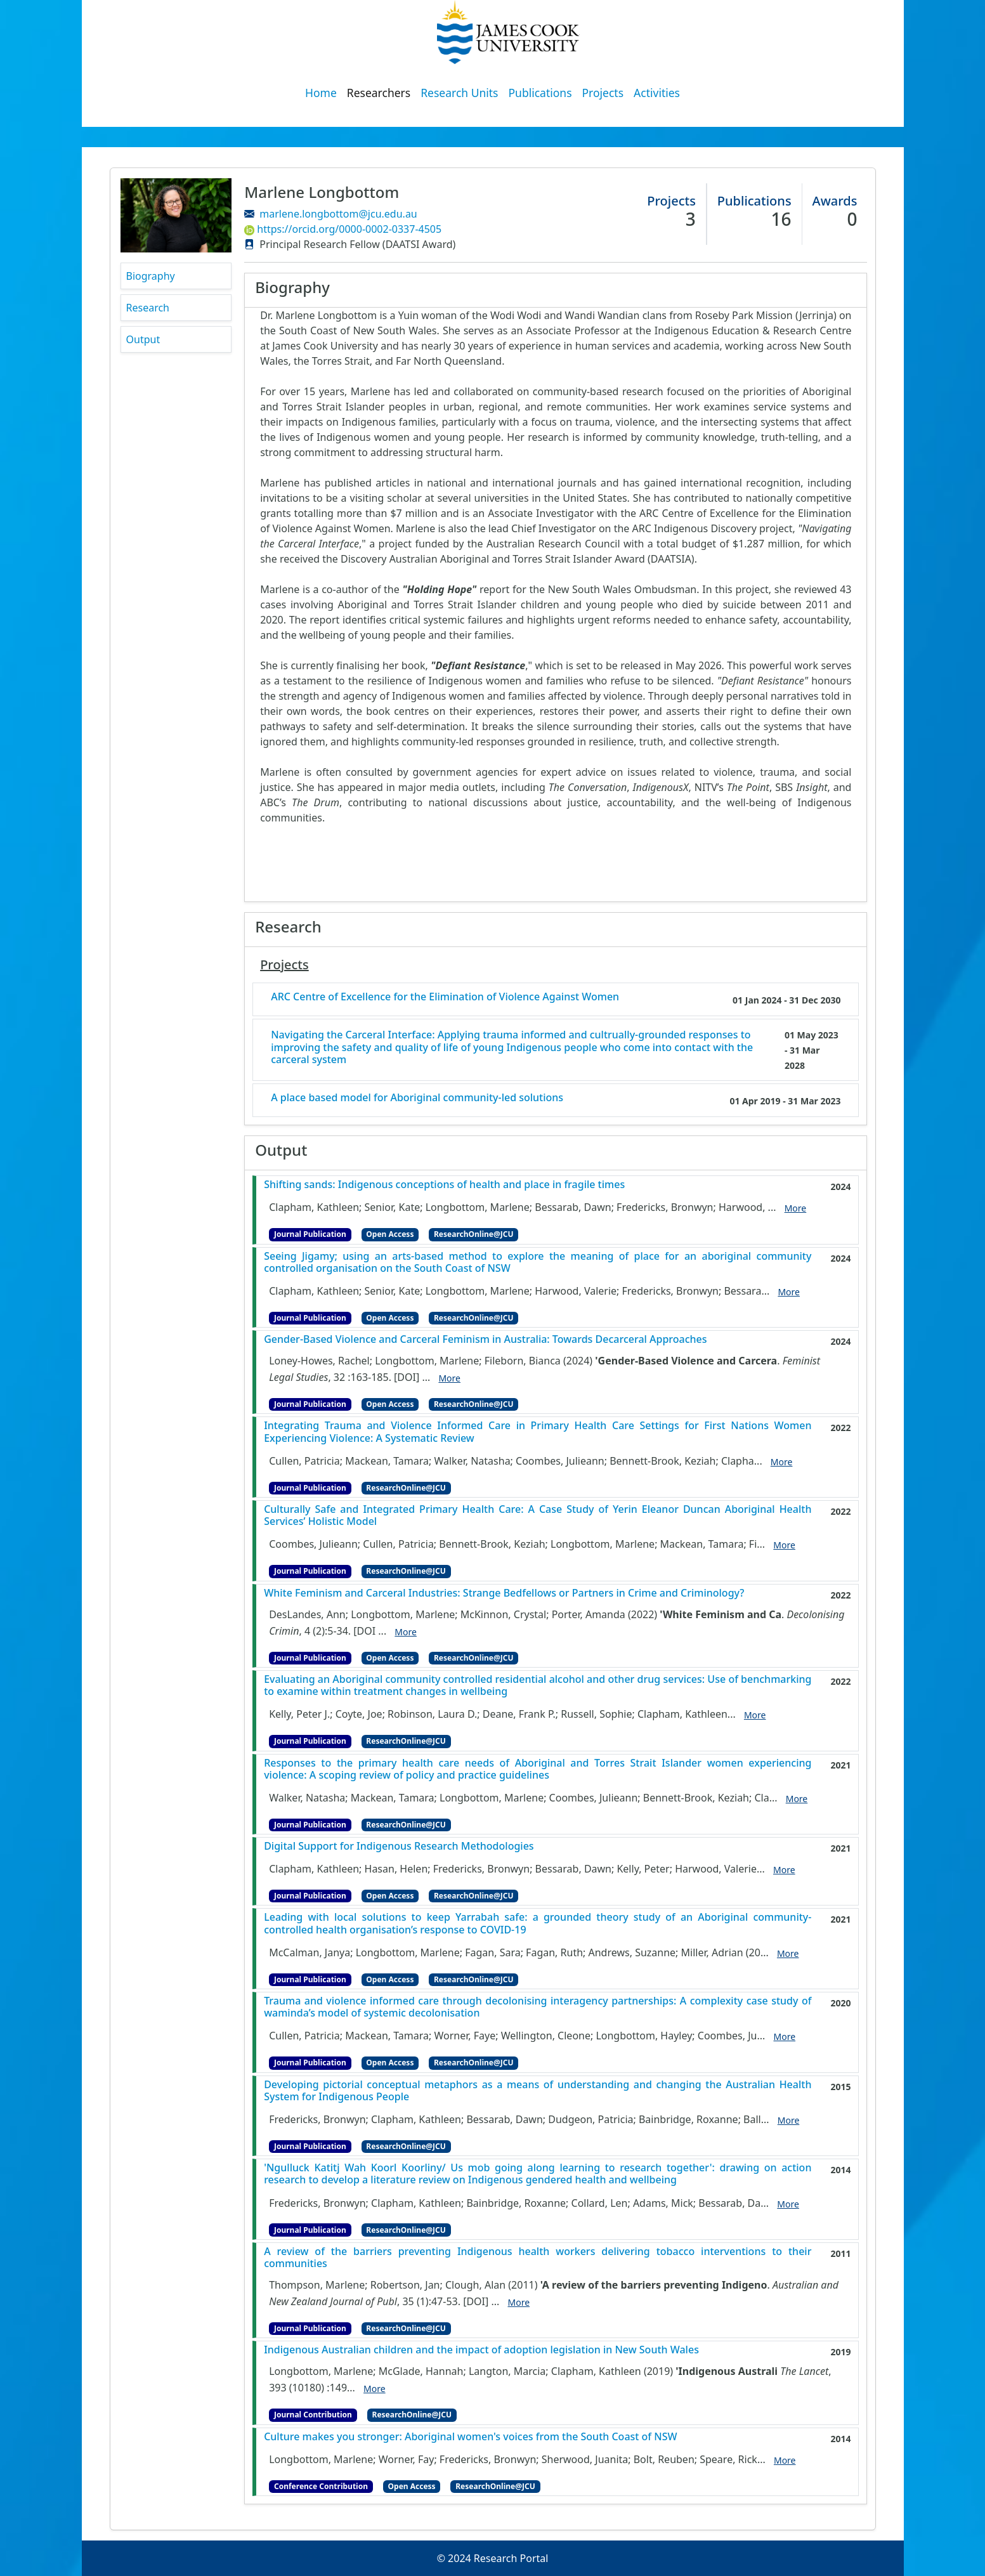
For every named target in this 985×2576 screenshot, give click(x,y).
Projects (603, 92)
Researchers (378, 92)
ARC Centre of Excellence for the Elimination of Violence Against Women (445, 997)
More (796, 1208)
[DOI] (406, 1377)
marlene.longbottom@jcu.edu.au (338, 214)
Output (143, 339)
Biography (150, 276)
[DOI (364, 1631)
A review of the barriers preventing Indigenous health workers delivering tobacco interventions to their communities (537, 2258)
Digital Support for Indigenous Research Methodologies (398, 1846)
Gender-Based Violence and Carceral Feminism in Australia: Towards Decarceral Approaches (485, 1339)
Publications (540, 92)
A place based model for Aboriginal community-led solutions (417, 1098)
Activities (657, 92)
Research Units (459, 92)
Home (321, 92)
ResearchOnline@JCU (473, 1234)
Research (148, 308)
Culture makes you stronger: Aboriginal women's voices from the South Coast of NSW (470, 2437)
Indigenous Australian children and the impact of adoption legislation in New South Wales (481, 2350)
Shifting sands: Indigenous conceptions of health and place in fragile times (444, 1185)
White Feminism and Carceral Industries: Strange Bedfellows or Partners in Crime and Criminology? (504, 1593)
